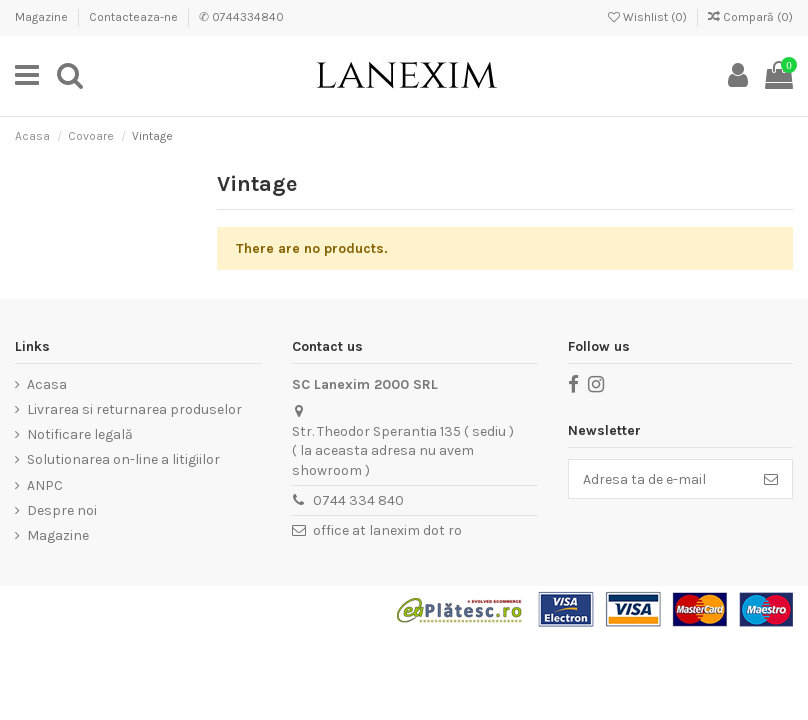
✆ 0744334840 (241, 17)
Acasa (47, 384)
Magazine (43, 17)
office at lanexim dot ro (387, 530)
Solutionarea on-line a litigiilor (123, 459)
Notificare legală (80, 434)
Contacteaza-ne (135, 17)
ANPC (45, 485)
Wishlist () (649, 17)
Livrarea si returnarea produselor (134, 409)
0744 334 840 (358, 500)
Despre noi (62, 510)
